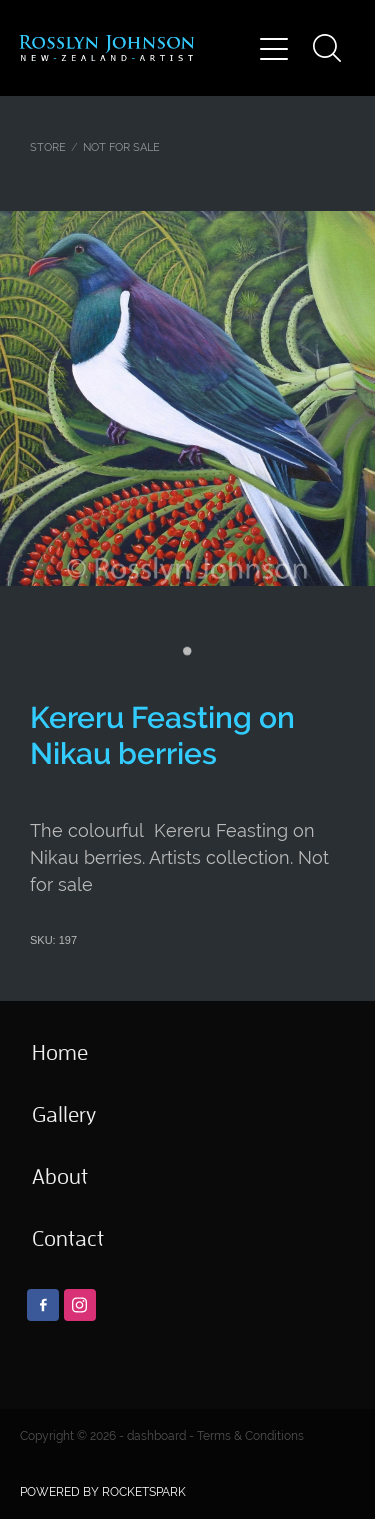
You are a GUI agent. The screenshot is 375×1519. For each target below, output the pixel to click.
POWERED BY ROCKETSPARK (103, 1492)
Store (48, 147)
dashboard (156, 1436)
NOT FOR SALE (121, 147)
